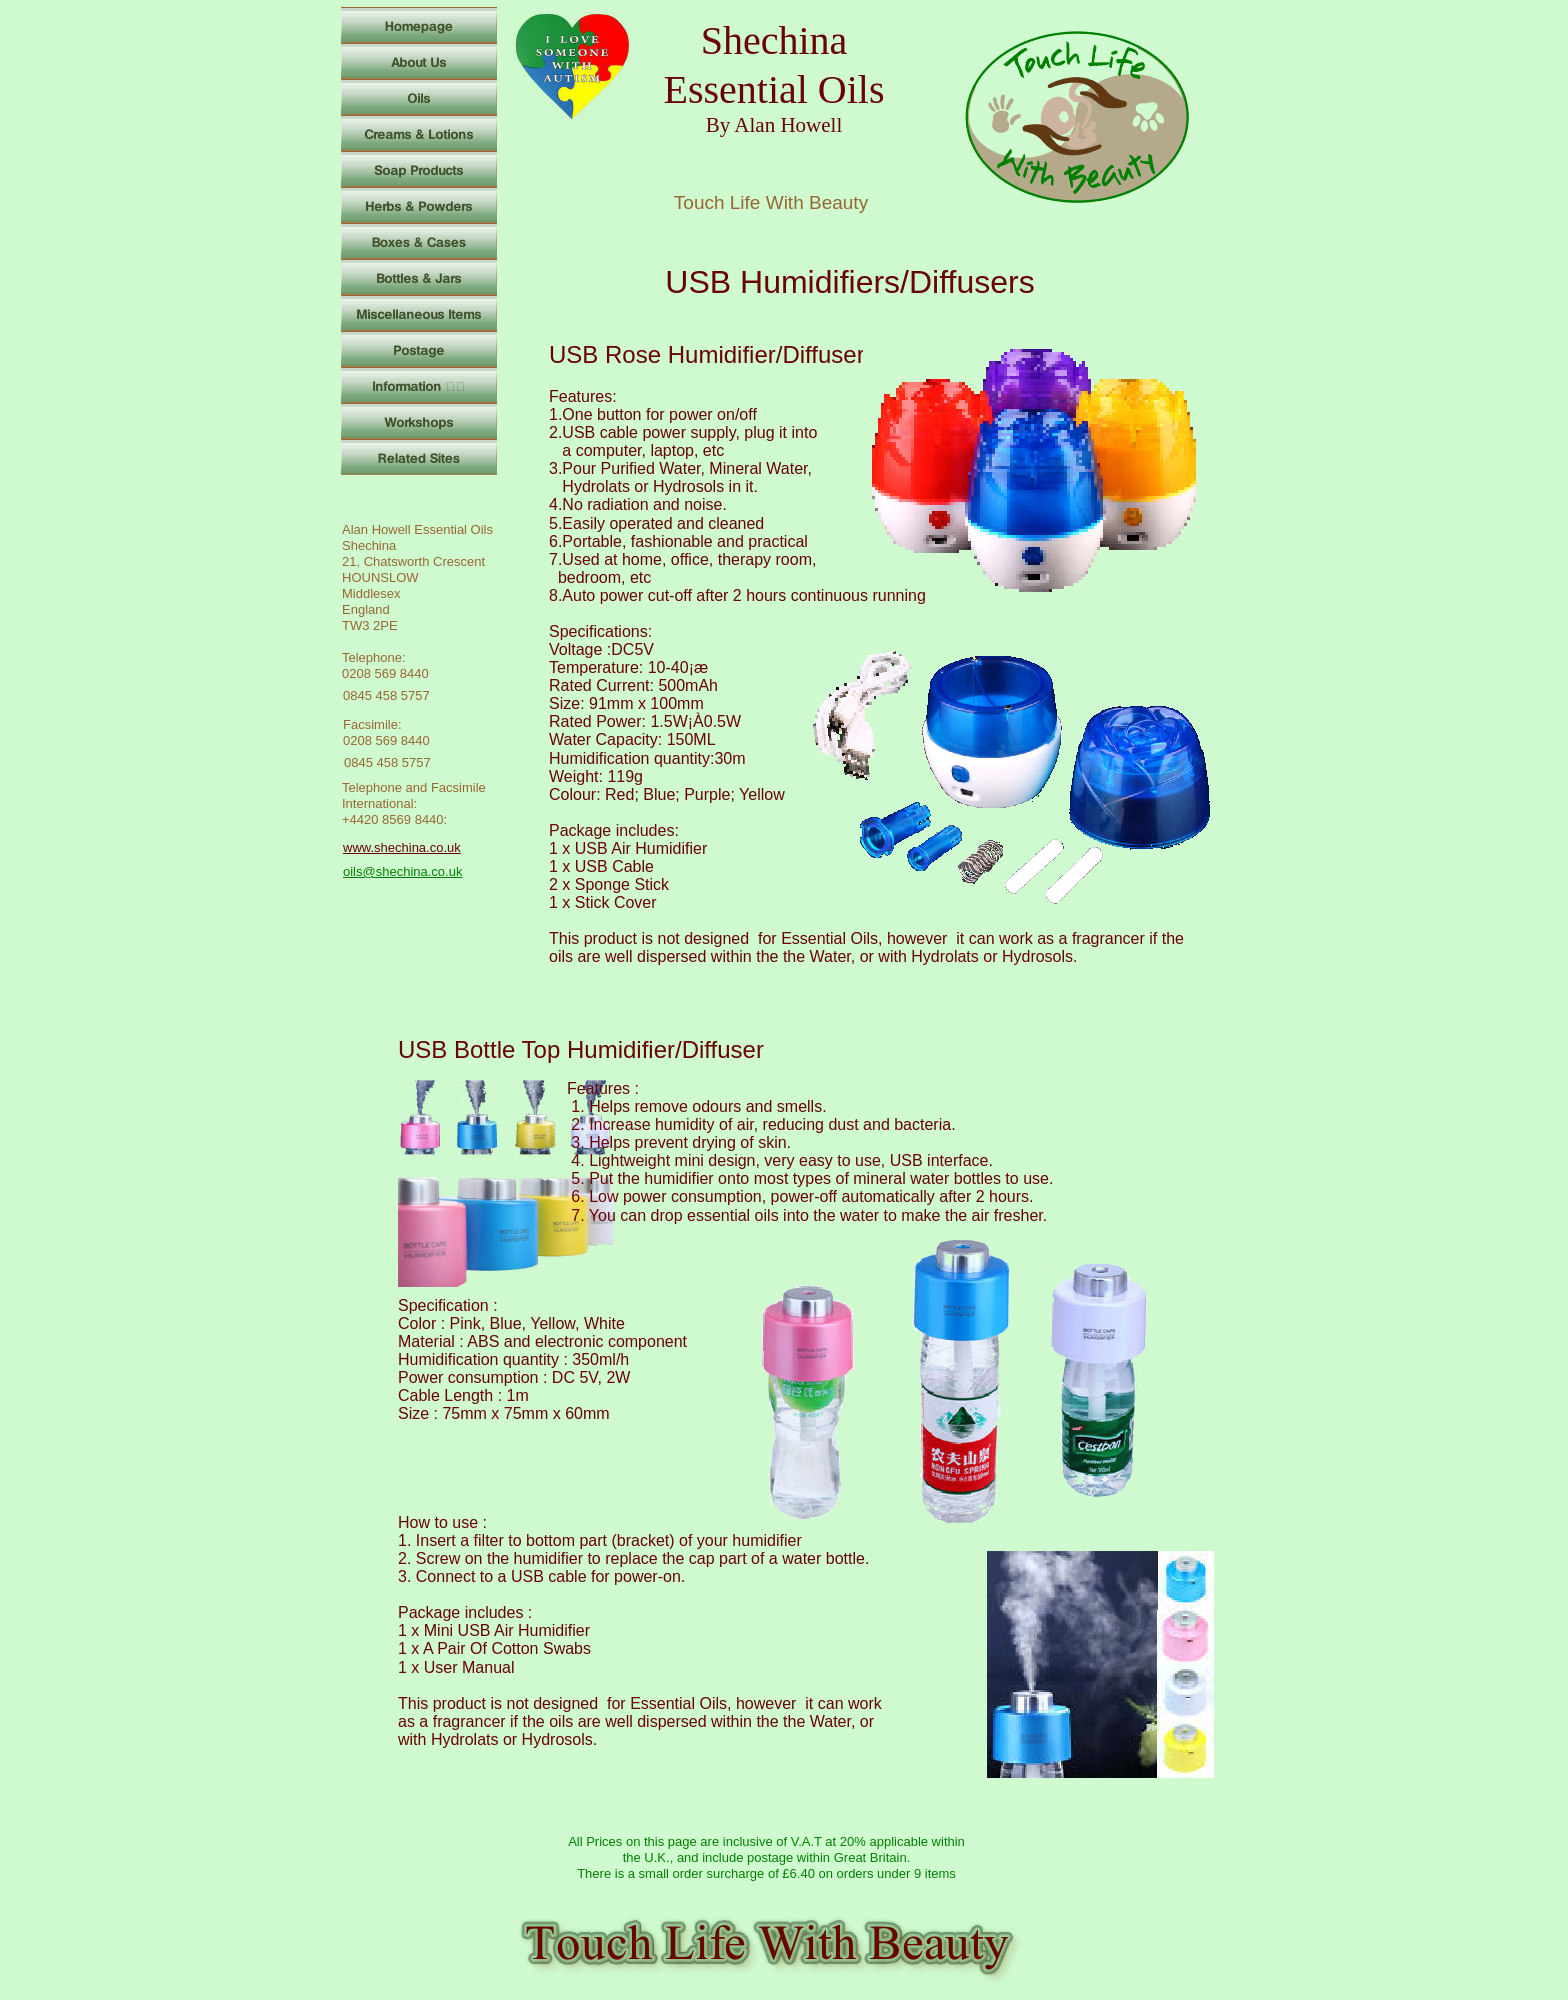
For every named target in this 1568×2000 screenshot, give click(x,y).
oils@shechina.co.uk (402, 871)
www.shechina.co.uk (402, 847)
